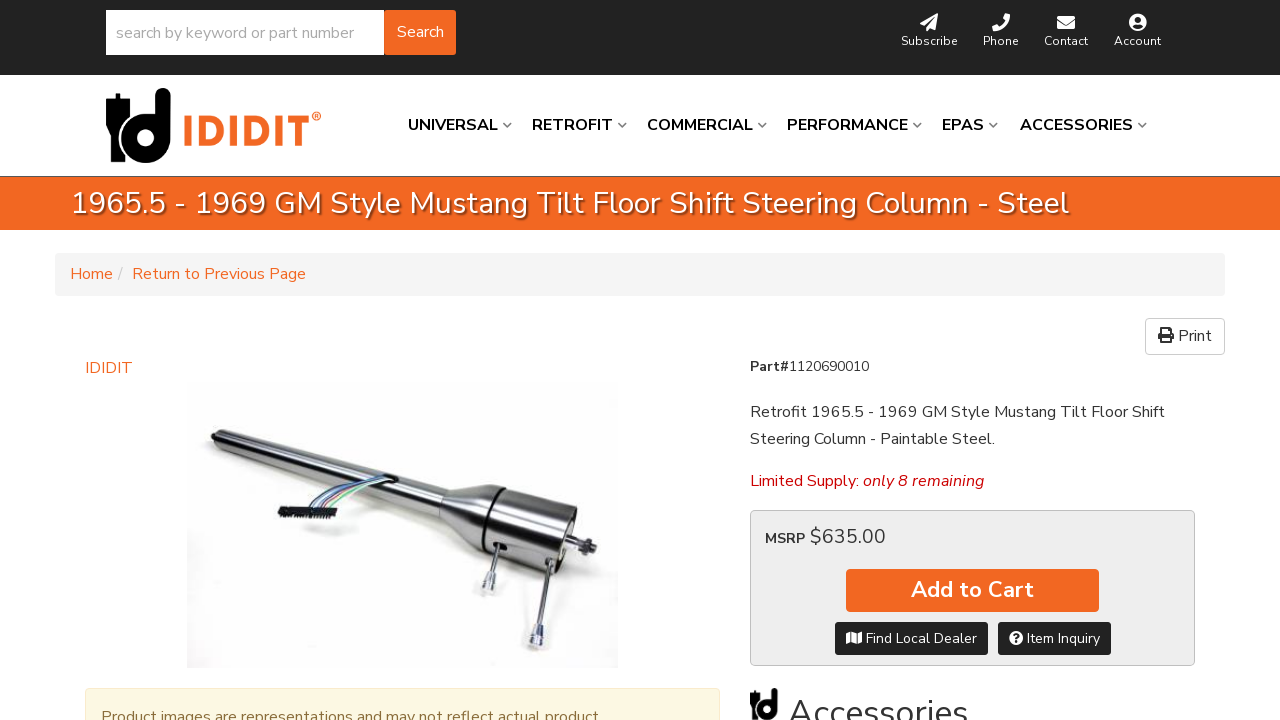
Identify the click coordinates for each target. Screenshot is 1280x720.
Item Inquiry (1054, 638)
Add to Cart (972, 590)
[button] (281, 32)
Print (1185, 336)
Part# (769, 366)
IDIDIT (109, 368)
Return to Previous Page (219, 274)
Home (91, 274)
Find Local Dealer (911, 638)
